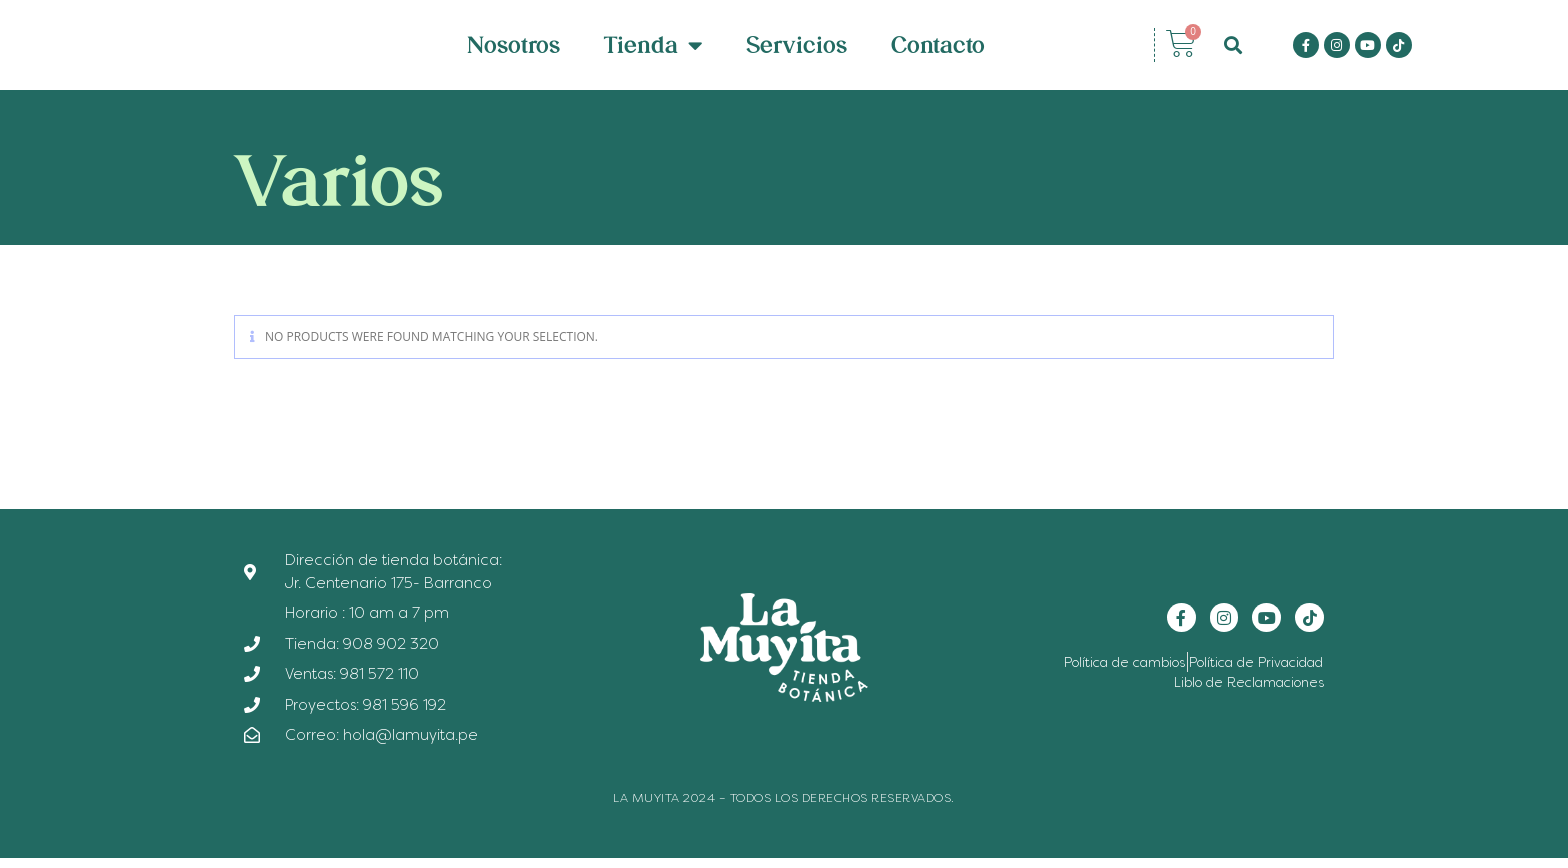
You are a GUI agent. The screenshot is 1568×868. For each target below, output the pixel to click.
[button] (1233, 49)
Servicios (796, 50)
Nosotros (513, 50)
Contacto (938, 50)
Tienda (653, 49)
